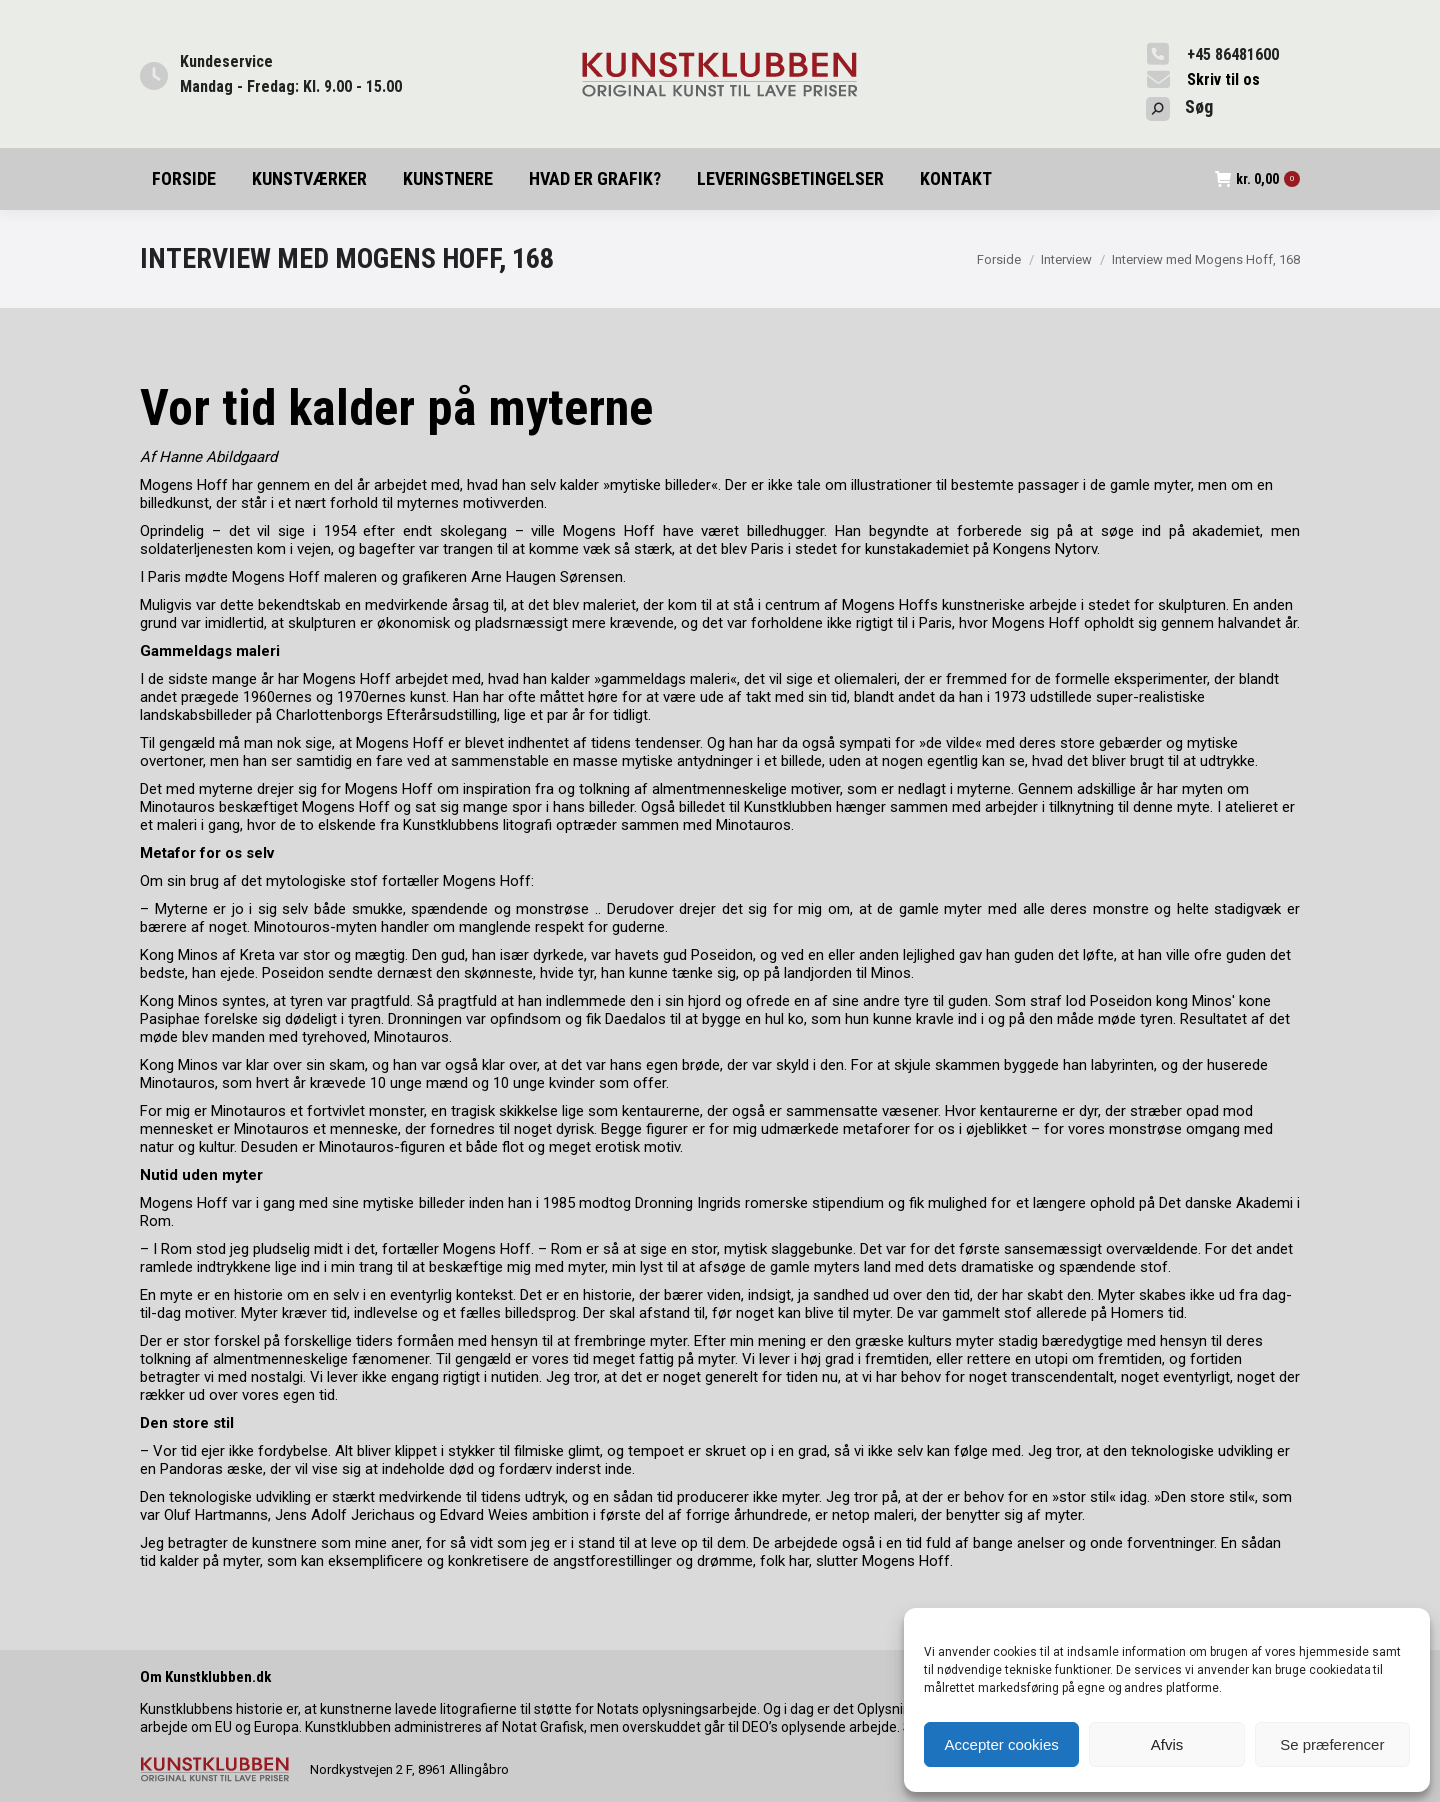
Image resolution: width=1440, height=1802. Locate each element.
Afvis (1167, 1744)
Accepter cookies (1002, 1744)
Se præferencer (1332, 1744)
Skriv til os (1223, 79)
